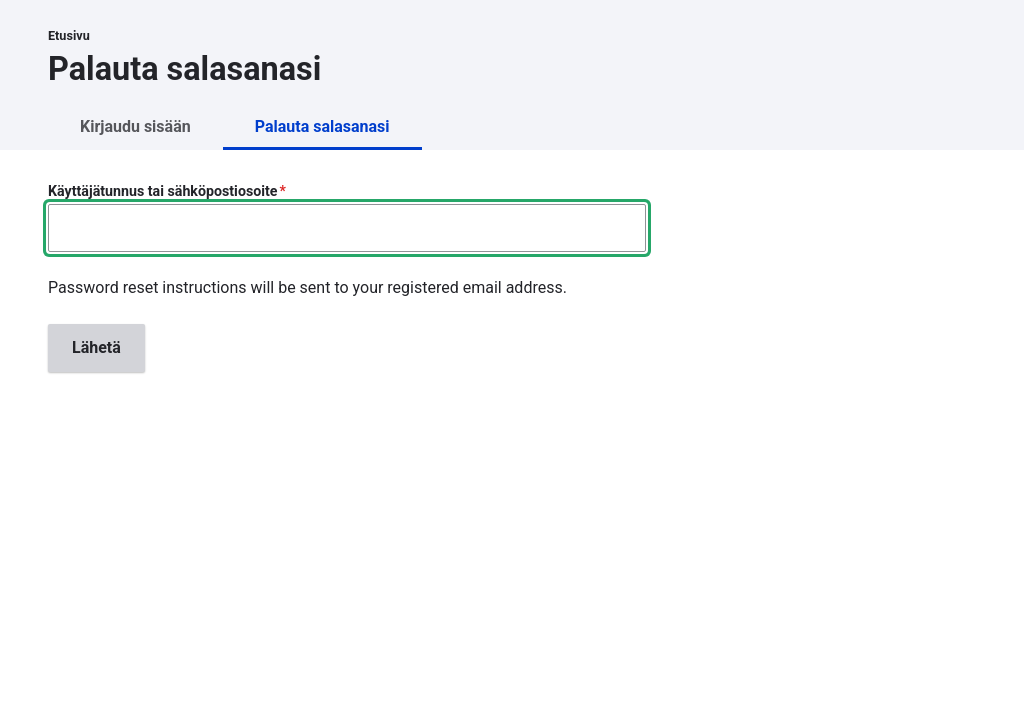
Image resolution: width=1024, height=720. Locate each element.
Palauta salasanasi (322, 126)
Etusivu (69, 35)
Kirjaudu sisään (135, 126)
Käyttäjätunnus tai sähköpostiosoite (163, 191)
